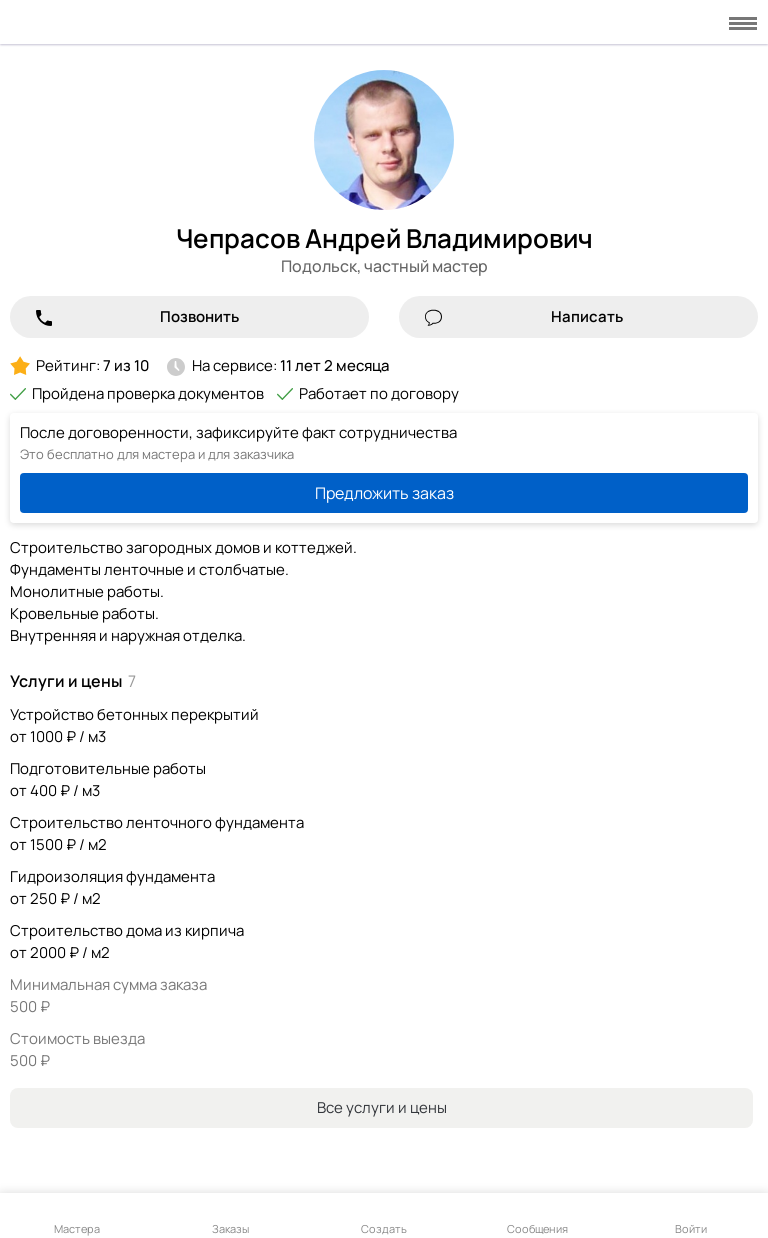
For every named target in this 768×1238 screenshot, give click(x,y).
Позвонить (199, 316)
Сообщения (537, 1217)
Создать (384, 1217)
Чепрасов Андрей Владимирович (384, 238)
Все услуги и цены (382, 1107)
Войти (691, 1217)
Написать (587, 316)
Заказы (230, 1217)
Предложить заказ (384, 493)
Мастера (77, 1217)
